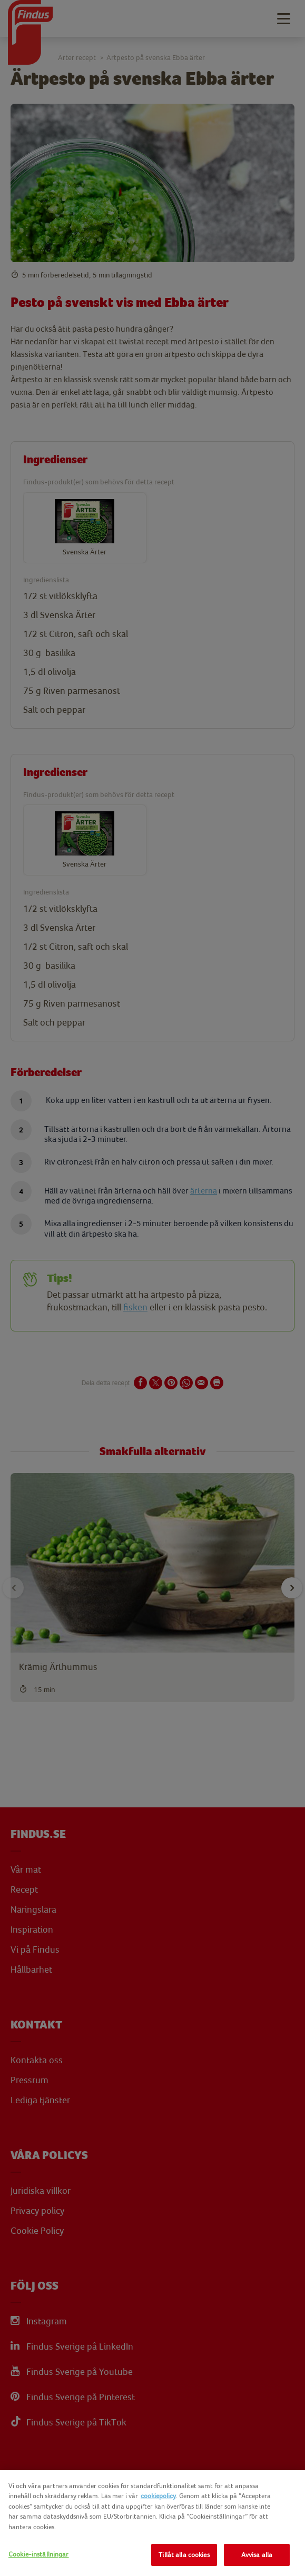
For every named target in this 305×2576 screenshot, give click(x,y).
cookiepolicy (158, 2496)
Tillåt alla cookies (184, 2555)
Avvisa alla (256, 2555)
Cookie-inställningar (38, 2554)
